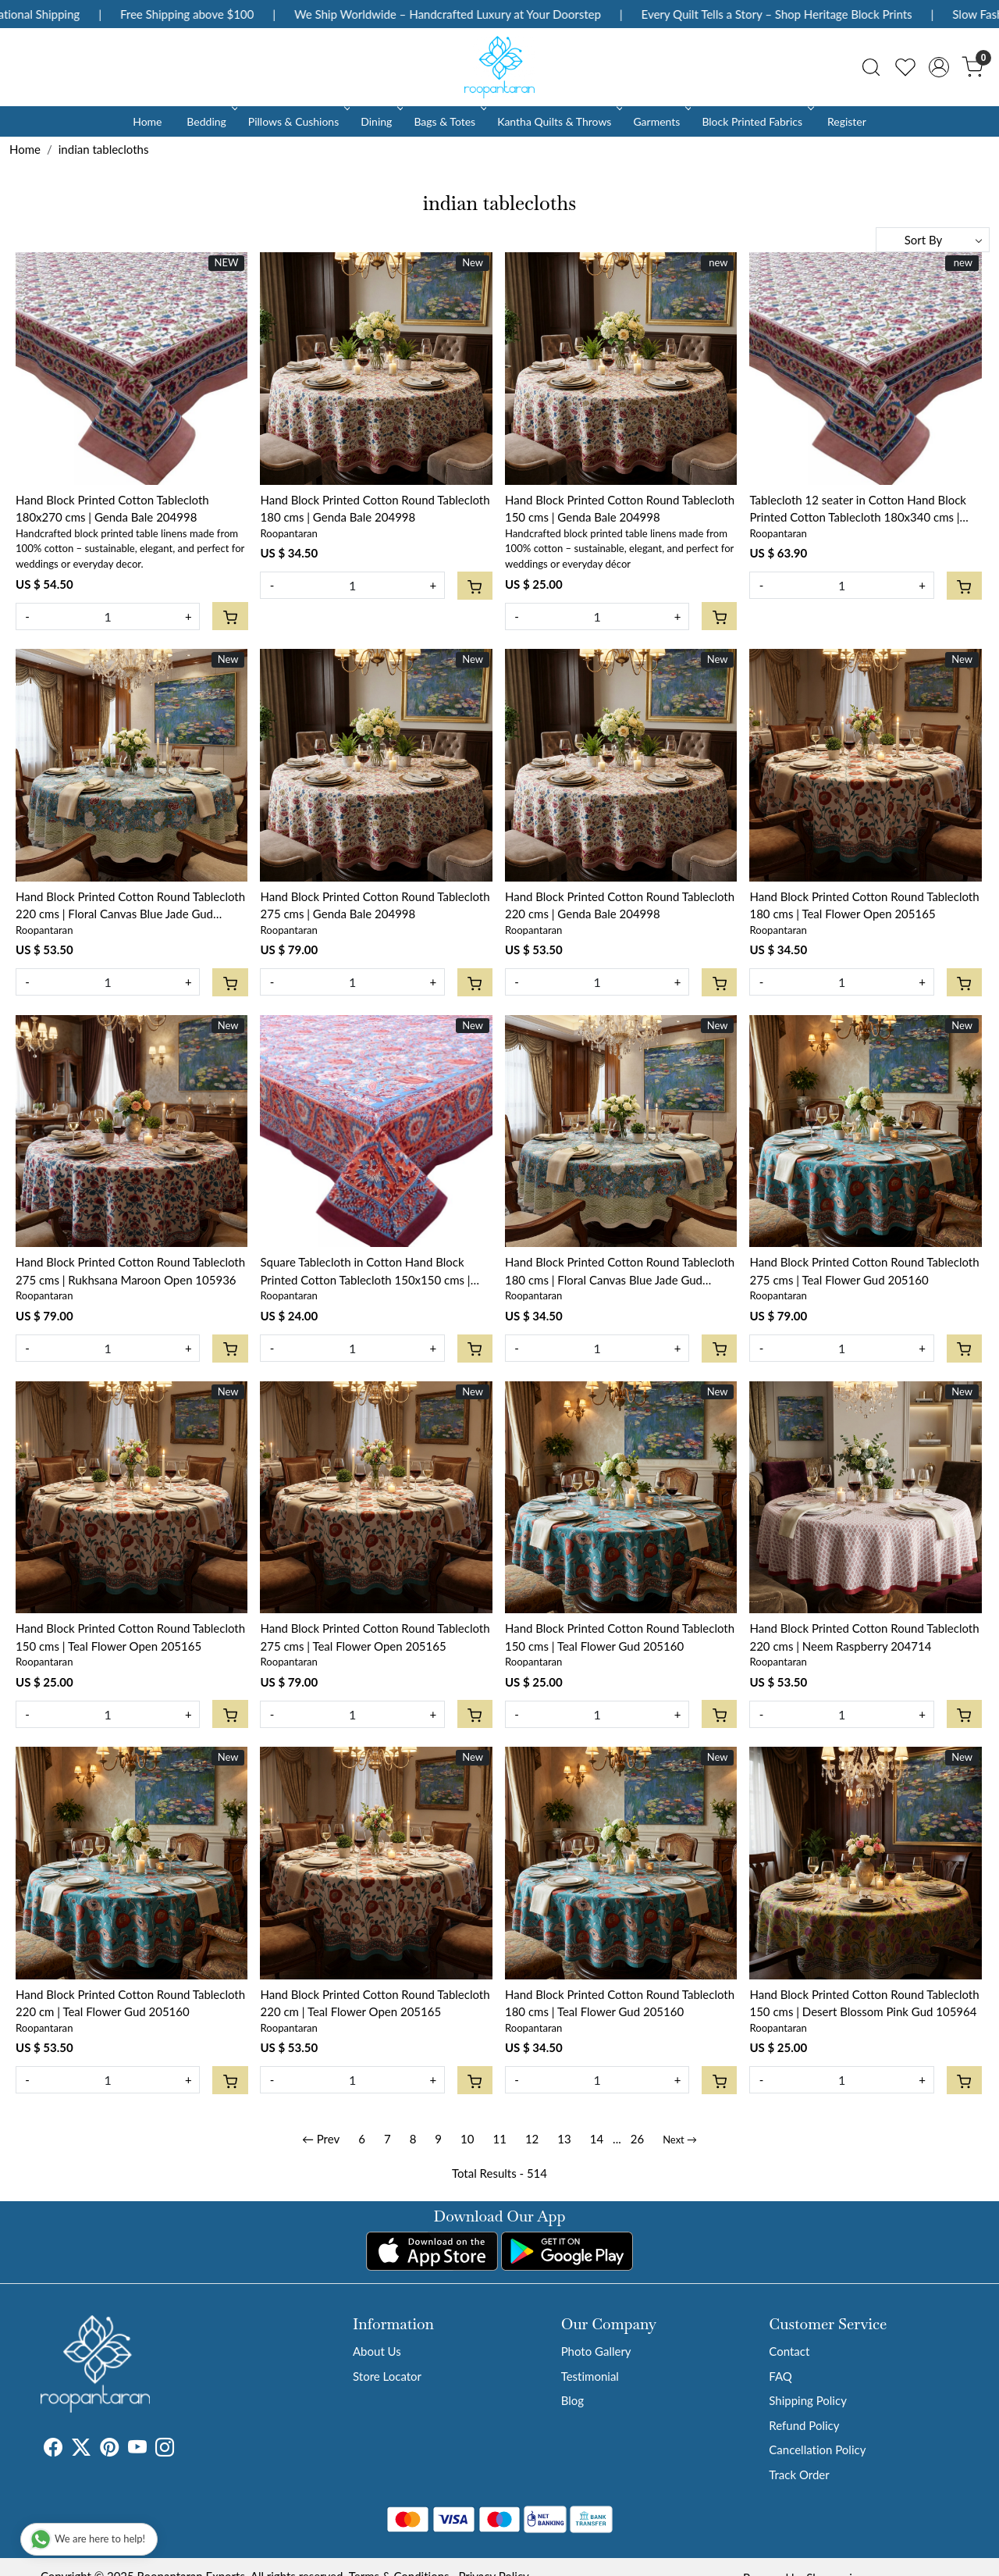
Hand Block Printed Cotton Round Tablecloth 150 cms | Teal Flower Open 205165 (130, 1637)
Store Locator (387, 2376)
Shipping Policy (808, 2400)
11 (499, 2139)
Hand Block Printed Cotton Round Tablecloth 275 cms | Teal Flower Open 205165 (374, 1637)
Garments (660, 121)
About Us (377, 2351)
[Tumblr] (183, 2449)
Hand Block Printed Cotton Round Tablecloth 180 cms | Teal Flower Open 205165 (864, 905)
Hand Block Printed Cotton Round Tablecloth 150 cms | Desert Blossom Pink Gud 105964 (864, 2003)
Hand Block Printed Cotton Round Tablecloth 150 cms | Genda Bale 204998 (619, 509)
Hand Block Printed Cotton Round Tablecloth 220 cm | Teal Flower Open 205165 (374, 2003)
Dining (380, 121)
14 (596, 2139)
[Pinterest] (109, 2449)
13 (564, 2139)
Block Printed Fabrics (756, 121)
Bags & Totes (449, 121)
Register (846, 121)
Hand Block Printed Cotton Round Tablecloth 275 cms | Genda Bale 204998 (374, 905)
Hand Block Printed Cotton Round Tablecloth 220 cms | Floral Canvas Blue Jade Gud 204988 (130, 906)
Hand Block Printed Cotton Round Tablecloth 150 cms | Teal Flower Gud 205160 (619, 1637)
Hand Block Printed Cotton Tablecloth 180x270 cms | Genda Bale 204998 (112, 509)
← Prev (321, 2139)
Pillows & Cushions (297, 121)
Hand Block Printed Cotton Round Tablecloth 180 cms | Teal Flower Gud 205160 (619, 2003)
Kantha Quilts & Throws (558, 121)
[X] (81, 2449)
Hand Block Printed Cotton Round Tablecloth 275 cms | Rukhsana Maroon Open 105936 (130, 1271)
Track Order (799, 2474)
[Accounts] (939, 67)
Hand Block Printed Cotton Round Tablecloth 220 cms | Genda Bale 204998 (619, 905)
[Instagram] (164, 2449)
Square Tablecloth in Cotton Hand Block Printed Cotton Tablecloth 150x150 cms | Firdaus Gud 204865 (365, 1271)
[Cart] (229, 616)
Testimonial (590, 2376)
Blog (572, 2400)
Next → (680, 2139)
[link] (871, 67)
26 (637, 2139)
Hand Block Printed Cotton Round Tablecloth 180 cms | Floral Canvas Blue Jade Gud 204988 (619, 1271)
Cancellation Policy (817, 2449)
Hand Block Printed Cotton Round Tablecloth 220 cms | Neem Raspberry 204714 (864, 1637)
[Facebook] (53, 2449)
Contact (789, 2351)
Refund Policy (804, 2425)
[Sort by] (933, 239)
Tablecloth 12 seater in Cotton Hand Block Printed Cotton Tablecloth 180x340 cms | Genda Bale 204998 (857, 509)
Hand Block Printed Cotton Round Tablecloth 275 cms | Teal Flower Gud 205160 (864, 1271)
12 (532, 2139)
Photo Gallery (596, 2351)
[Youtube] (137, 2449)
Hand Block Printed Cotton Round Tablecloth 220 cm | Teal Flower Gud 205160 (130, 2003)
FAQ (780, 2376)
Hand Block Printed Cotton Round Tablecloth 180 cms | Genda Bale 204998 (374, 509)
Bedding (210, 121)
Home (147, 121)
